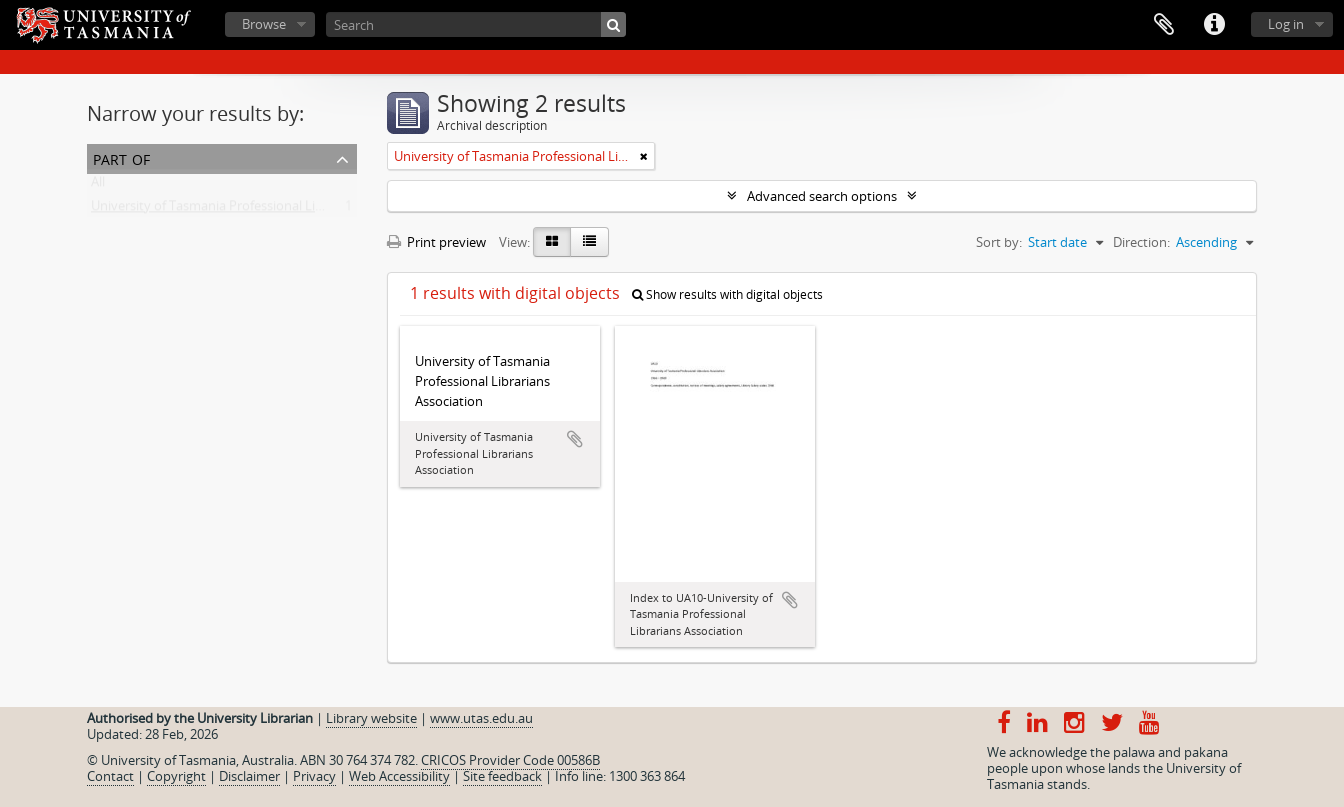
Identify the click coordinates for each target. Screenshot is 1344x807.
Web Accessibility (399, 776)
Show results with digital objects (727, 294)
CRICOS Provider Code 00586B (510, 760)
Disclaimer (249, 776)
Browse (264, 24)
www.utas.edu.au (481, 718)
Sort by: (999, 242)
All (98, 186)
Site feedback (502, 776)
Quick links (1214, 25)
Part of (121, 157)
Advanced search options (822, 196)
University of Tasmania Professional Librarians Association (263, 210)
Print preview (436, 242)
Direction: (1141, 242)
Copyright (176, 776)
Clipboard (1164, 25)
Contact (110, 776)
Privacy (314, 776)
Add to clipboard (575, 439)
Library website (371, 718)
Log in (1286, 24)
